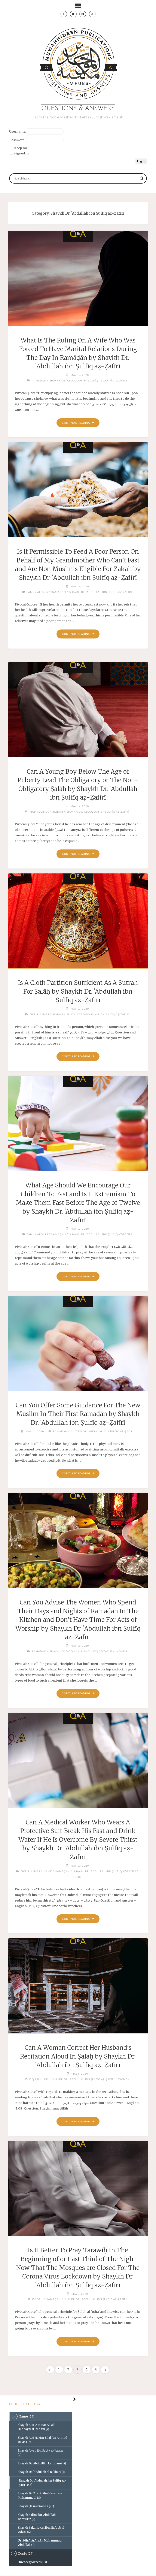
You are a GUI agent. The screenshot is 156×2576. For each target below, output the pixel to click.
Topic (77, 1876)
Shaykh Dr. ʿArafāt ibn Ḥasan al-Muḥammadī (40, 2496)
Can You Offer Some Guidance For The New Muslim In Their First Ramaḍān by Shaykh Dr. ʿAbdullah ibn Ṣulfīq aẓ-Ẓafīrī (78, 1414)
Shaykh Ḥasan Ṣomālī (36, 2506)
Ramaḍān (39, 380)
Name (48, 1870)
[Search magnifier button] (142, 179)
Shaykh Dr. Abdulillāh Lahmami (42, 2463)
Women (121, 380)
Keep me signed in (21, 150)
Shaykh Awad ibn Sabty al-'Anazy (41, 2453)
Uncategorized (32, 2562)
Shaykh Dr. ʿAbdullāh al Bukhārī (41, 2472)
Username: (16, 131)
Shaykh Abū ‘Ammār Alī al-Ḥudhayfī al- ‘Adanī (36, 2427)
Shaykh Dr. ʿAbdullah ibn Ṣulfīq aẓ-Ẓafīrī (81, 380)
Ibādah (57, 811)
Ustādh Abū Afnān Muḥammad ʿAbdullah (40, 2543)
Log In (141, 161)
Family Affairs (37, 600)
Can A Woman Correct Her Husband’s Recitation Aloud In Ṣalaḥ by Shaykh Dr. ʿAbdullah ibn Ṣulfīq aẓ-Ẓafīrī (78, 2056)
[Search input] (76, 179)
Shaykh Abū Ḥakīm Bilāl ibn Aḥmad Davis (42, 2440)
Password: (16, 140)
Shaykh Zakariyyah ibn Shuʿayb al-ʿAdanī (41, 2530)
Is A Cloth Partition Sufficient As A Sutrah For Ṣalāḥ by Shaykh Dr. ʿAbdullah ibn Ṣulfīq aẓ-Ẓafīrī (78, 991)
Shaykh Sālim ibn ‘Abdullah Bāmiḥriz (37, 2517)
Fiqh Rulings (39, 811)
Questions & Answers (78, 109)
